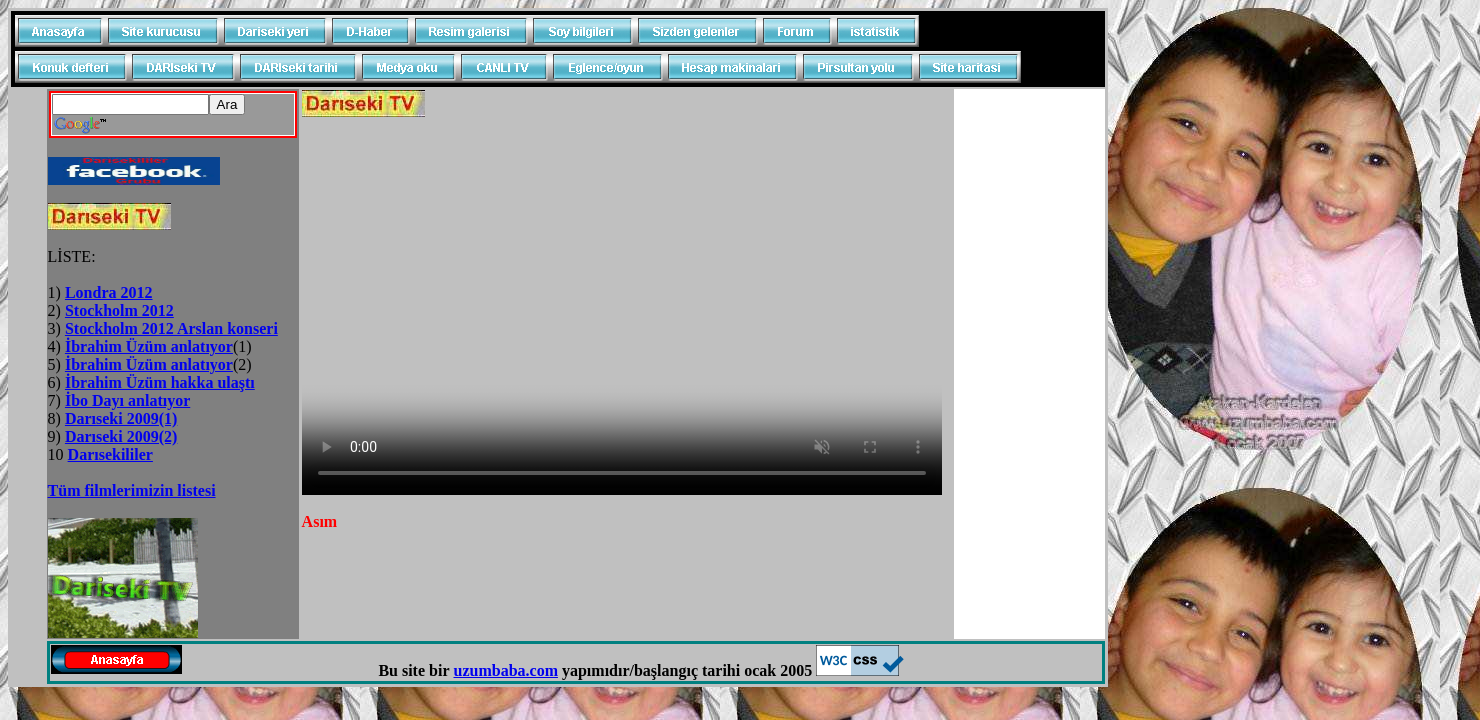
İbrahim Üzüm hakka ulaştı (160, 382)
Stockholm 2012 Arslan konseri (171, 328)
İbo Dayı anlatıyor (127, 400)
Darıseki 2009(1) (121, 418)
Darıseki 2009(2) (121, 436)
